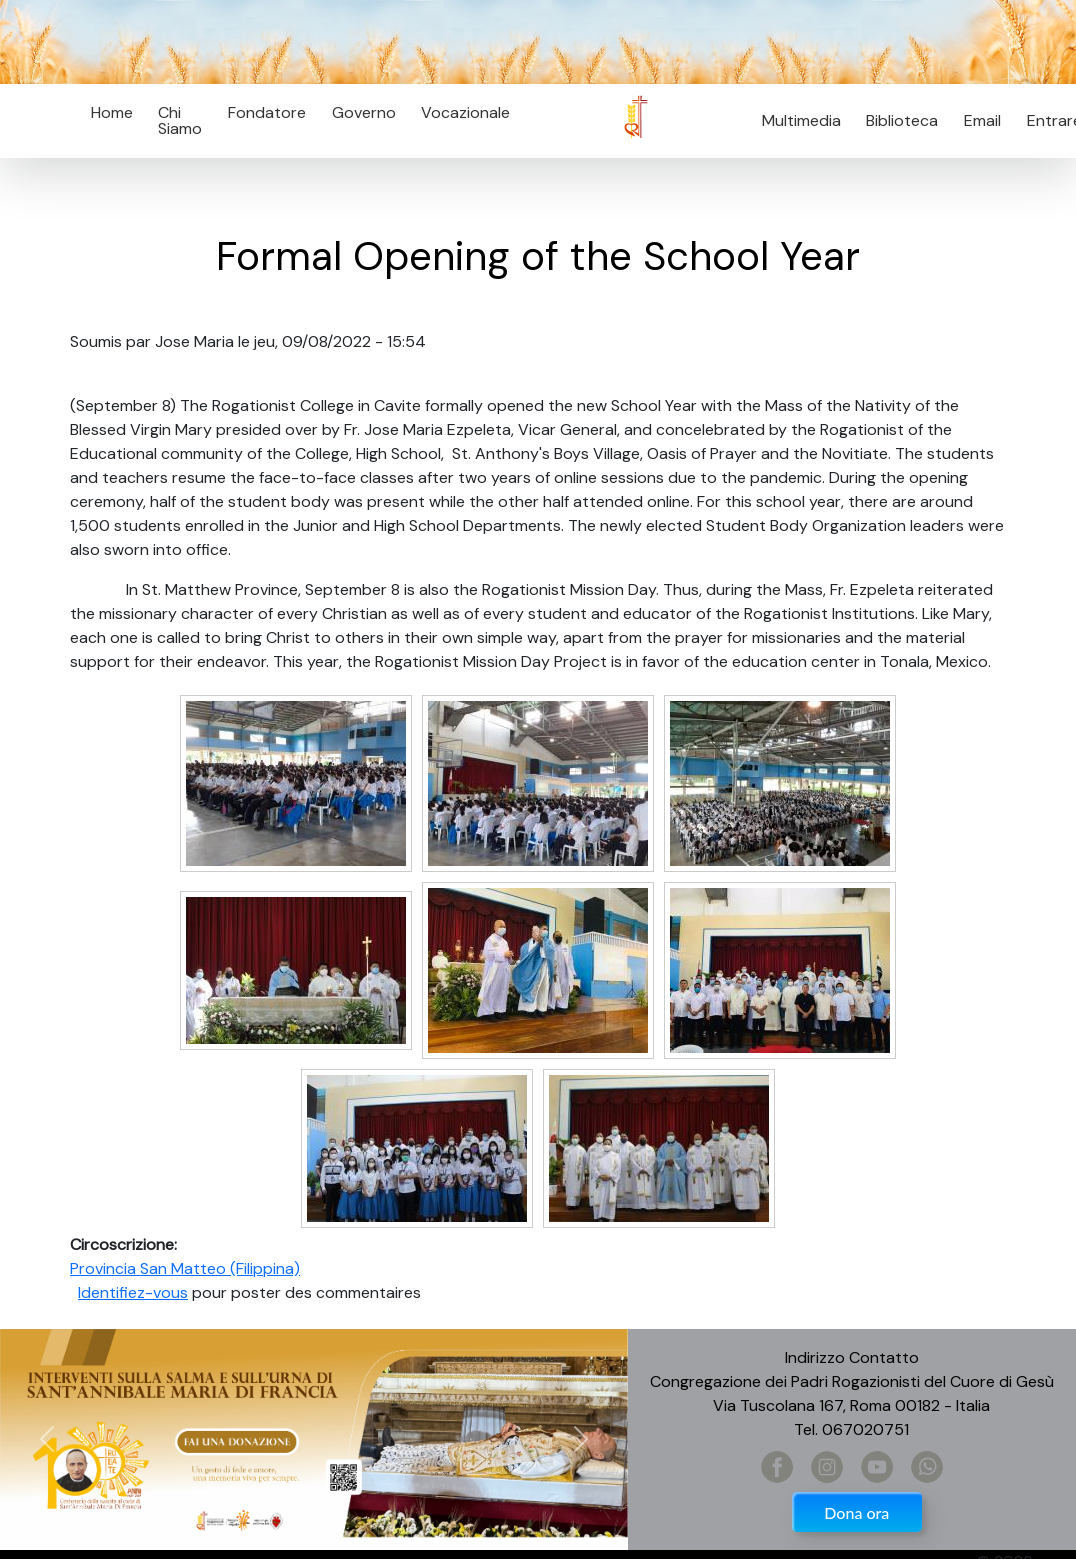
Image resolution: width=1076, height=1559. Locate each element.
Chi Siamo (180, 120)
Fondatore (267, 112)
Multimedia (801, 120)
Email (976, 120)
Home (112, 112)
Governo (364, 112)
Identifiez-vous (133, 1292)
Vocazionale (465, 112)
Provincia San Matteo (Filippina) (185, 1268)
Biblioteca (902, 120)
